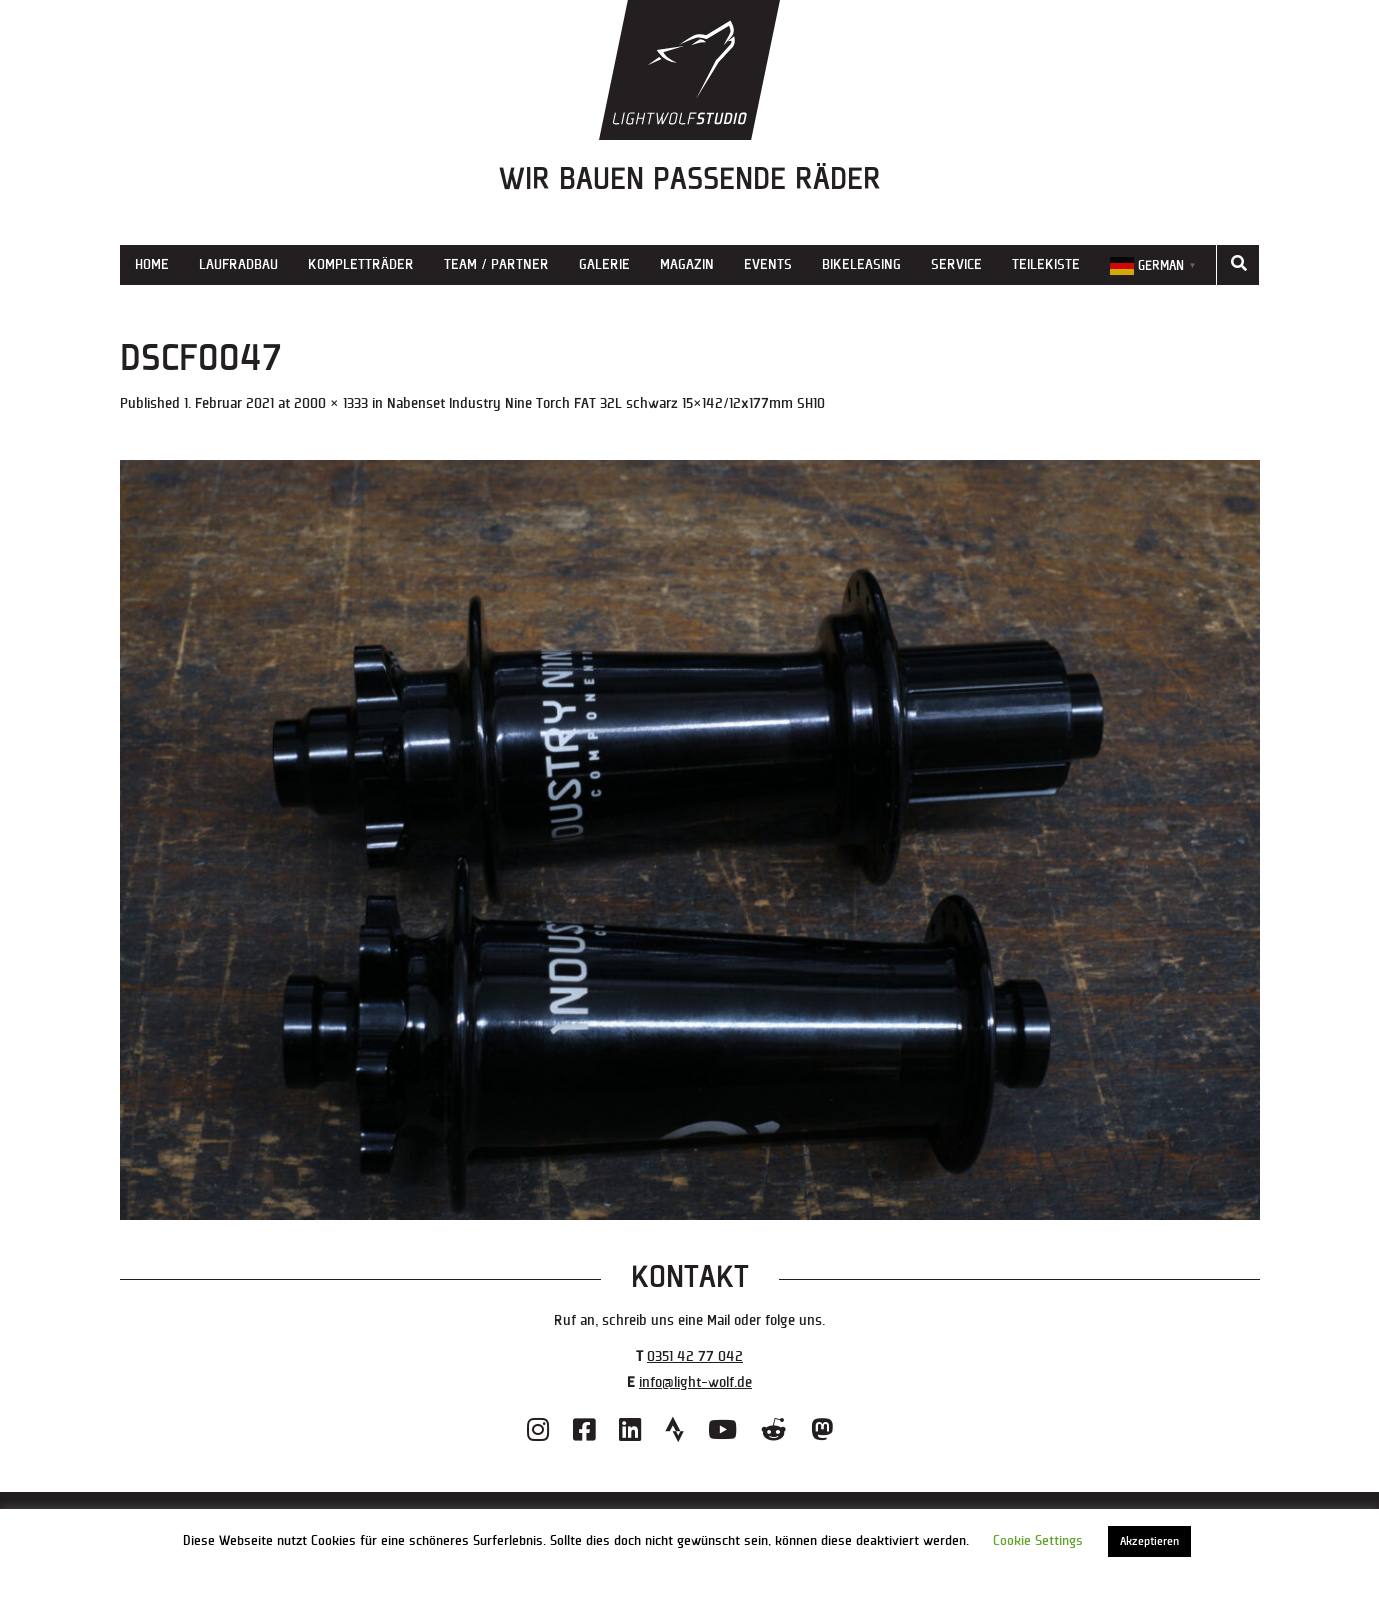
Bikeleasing (861, 264)
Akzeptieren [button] (1149, 1541)
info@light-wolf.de (695, 1382)
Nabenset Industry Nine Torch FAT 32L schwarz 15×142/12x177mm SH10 (606, 403)
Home (152, 264)
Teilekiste (1046, 264)
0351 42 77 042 (695, 1356)
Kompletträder (361, 264)
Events (768, 264)
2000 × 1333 (331, 403)
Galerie (604, 264)
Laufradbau (238, 264)
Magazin (687, 264)
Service (956, 264)
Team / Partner (496, 264)
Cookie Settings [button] (1038, 1541)
